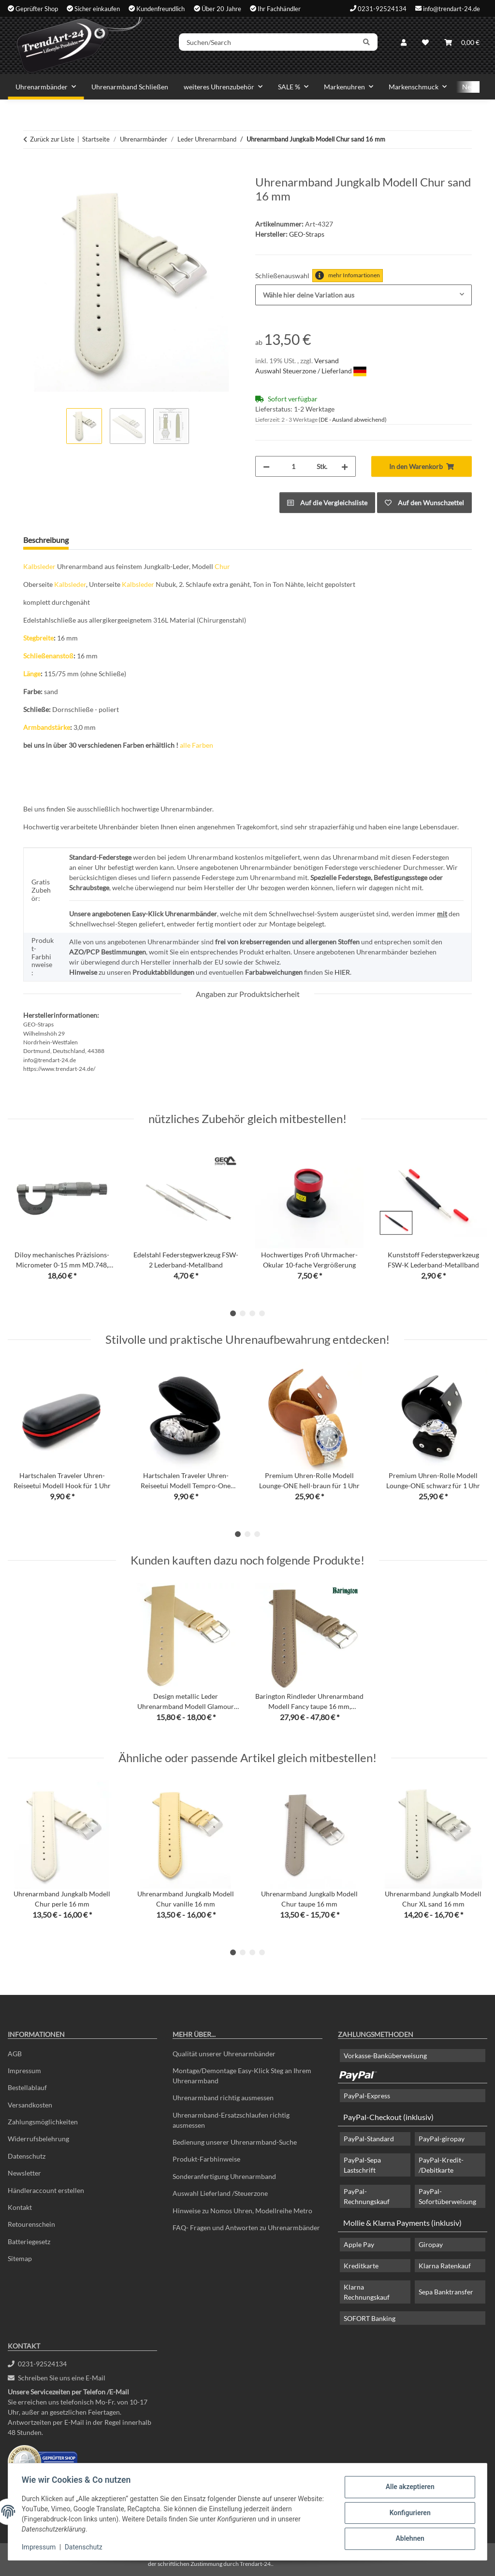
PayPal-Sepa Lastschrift (362, 2165)
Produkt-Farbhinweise (206, 2159)
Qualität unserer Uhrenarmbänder (224, 2053)
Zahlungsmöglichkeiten (43, 2122)
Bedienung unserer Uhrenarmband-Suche (235, 2142)
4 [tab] (262, 1313)
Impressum (41, 2547)
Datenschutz (85, 2547)
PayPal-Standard (369, 2139)
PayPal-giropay (442, 2139)
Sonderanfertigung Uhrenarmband (224, 2176)
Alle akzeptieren (407, 2487)
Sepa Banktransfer (446, 2292)
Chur (222, 566)
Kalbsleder (39, 566)
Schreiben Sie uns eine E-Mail (56, 2378)
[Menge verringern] (266, 466)
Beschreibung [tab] (46, 539)
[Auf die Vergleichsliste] (327, 502)
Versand (326, 360)
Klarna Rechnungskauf (367, 2292)
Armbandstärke (46, 727)
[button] (403, 44)
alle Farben (196, 745)
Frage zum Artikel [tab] (113, 539)
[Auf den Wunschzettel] (424, 502)
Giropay (431, 2244)
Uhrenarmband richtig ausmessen (223, 2097)
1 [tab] (233, 1313)
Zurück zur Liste (52, 139)
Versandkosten (30, 2105)
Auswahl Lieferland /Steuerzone (220, 2193)
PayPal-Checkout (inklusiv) (388, 2116)
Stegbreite (38, 638)
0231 (37, 2364)
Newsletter (24, 2173)
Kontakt (20, 2207)
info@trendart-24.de (451, 8)
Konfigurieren (407, 2513)
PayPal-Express (367, 2096)
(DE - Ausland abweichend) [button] (353, 419)
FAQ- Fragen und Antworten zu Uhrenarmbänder (246, 2227)
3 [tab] (252, 1313)
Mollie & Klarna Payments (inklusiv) (402, 2222)
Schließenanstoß (48, 656)
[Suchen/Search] (275, 45)
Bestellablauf (27, 2087)
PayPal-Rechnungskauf (367, 2196)
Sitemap (20, 2258)
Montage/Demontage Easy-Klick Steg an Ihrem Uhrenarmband (242, 2075)
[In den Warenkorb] (31, 170)
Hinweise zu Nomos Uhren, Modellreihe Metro (242, 2210)
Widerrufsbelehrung (38, 2139)
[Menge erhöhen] (344, 466)
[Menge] (293, 466)
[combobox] (363, 295)
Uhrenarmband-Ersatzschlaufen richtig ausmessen (231, 2120)
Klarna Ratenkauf (445, 2266)
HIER (342, 972)
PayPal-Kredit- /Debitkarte (441, 2165)
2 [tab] (243, 1313)
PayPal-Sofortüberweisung (447, 2196)
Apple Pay (359, 2244)
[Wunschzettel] (425, 44)
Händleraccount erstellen (46, 2190)
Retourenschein (31, 2224)
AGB (15, 2053)
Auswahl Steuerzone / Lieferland (310, 371)
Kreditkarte (361, 2266)
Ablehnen (407, 2538)
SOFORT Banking (369, 2318)
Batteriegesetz (29, 2241)
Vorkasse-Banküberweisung (385, 2055)
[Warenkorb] (462, 44)
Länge (32, 673)
